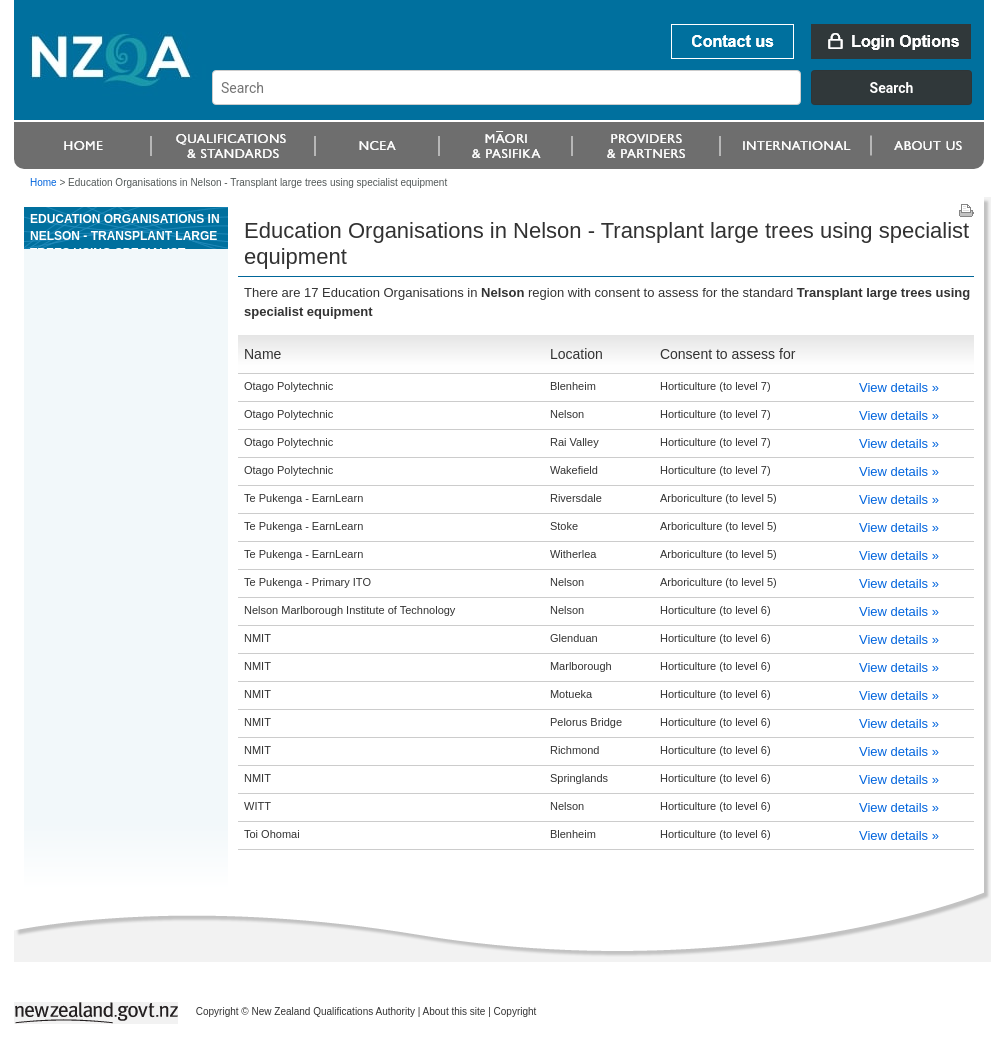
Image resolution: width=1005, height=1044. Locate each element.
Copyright (515, 1011)
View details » (899, 387)
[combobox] (601, 100)
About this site (454, 1011)
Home (43, 182)
